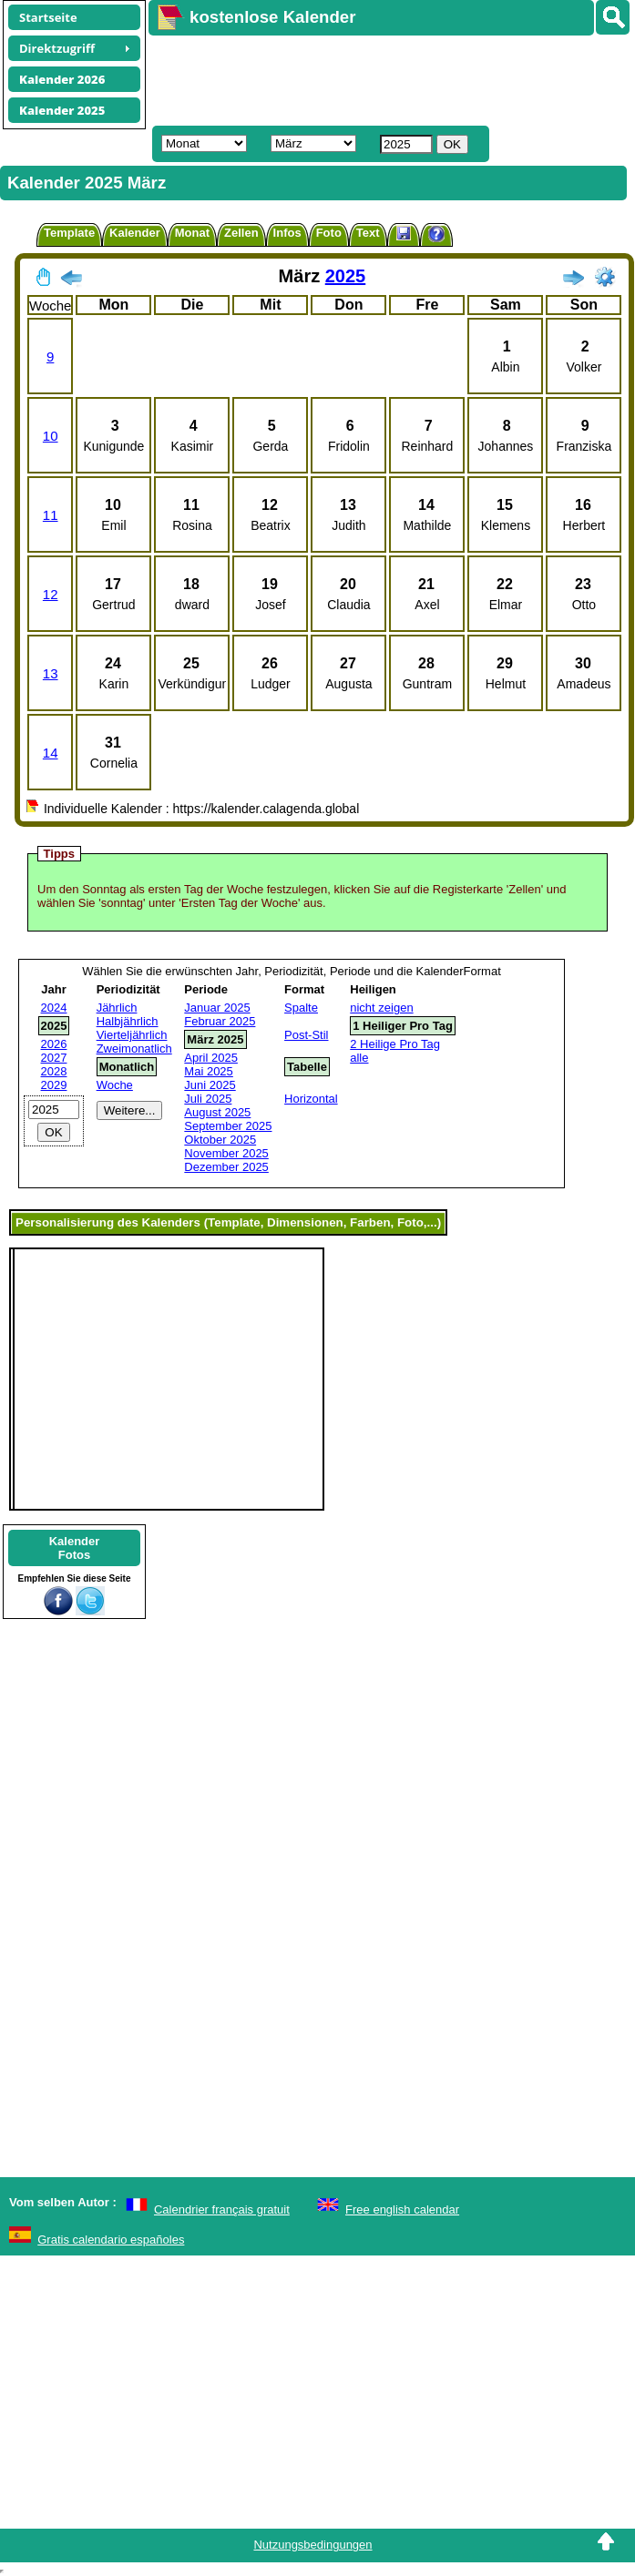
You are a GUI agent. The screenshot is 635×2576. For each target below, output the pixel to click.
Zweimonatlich (134, 1048)
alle (359, 1057)
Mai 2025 (208, 1071)
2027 (54, 1057)
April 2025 (211, 1057)
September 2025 (227, 1126)
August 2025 (217, 1112)
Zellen (241, 232)
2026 (54, 1044)
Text (368, 232)
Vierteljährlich (132, 1035)
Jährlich (117, 1007)
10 (50, 435)
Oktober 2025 (220, 1139)
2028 (54, 1071)
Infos (287, 232)
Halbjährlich (128, 1021)
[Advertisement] (342, 78)
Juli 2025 (207, 1098)
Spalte (301, 1007)
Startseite (48, 17)
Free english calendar (402, 2209)
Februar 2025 (219, 1021)
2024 (54, 1007)
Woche (115, 1085)
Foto (329, 232)
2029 (54, 1085)
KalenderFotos (74, 1548)
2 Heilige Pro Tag (395, 1044)
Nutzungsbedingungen (312, 2544)
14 (50, 752)
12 (50, 594)
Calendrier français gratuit (222, 2209)
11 (50, 515)
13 (50, 673)
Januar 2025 (217, 1007)
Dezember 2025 (226, 1167)
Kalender (134, 232)
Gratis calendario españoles (110, 2239)
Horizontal (311, 1098)
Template (69, 232)
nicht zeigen (381, 1007)
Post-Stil (306, 1035)
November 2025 (226, 1153)
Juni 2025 (209, 1085)
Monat (192, 232)
